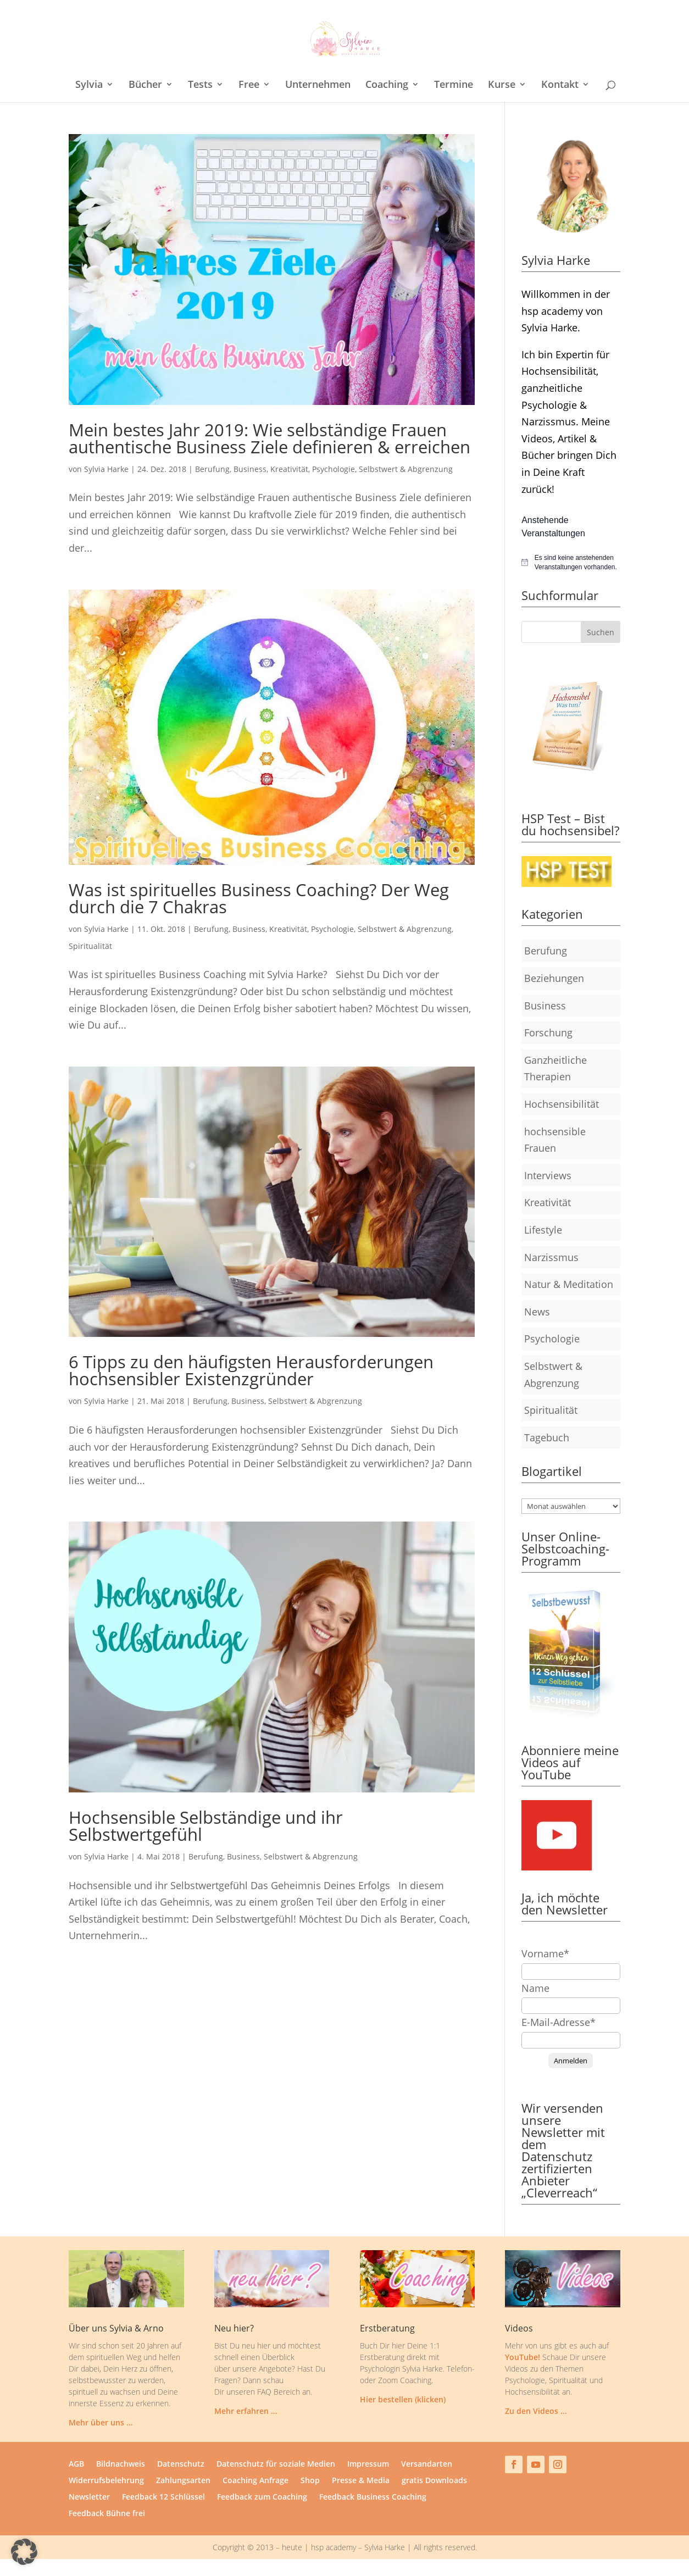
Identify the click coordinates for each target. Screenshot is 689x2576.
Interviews (547, 1175)
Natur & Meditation (568, 1284)
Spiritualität (90, 946)
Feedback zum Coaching (262, 2497)
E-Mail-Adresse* (558, 2022)
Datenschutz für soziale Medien (275, 2464)
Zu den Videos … (535, 2411)
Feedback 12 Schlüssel (163, 2497)
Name (535, 1988)
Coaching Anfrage (255, 2481)
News (537, 1311)
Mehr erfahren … (245, 2411)
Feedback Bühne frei (107, 2514)
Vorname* (545, 1953)
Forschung (548, 1032)
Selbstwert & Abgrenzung (406, 469)
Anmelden (570, 2061)
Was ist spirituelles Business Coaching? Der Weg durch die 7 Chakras (259, 898)
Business (250, 469)
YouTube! (522, 2357)
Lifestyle (543, 1229)
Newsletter (89, 2497)
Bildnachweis (120, 2464)
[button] (24, 2552)
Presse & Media (361, 2481)
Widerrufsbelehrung (106, 2481)
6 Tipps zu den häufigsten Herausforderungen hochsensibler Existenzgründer (251, 1370)
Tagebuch (546, 1437)
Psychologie (333, 469)
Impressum (368, 2464)
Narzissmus (551, 1257)
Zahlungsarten (183, 2481)
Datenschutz (180, 2464)
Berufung (212, 469)
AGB (76, 2464)
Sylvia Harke (106, 469)
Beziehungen (554, 978)
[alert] (570, 562)
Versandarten (426, 2464)
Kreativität (289, 469)
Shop (310, 2481)
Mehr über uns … (100, 2422)
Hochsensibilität (561, 1104)
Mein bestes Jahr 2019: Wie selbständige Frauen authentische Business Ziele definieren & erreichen (269, 438)
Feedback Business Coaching (372, 2497)
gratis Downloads (434, 2481)
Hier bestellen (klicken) (403, 2399)
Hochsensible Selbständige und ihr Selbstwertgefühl (206, 1826)
